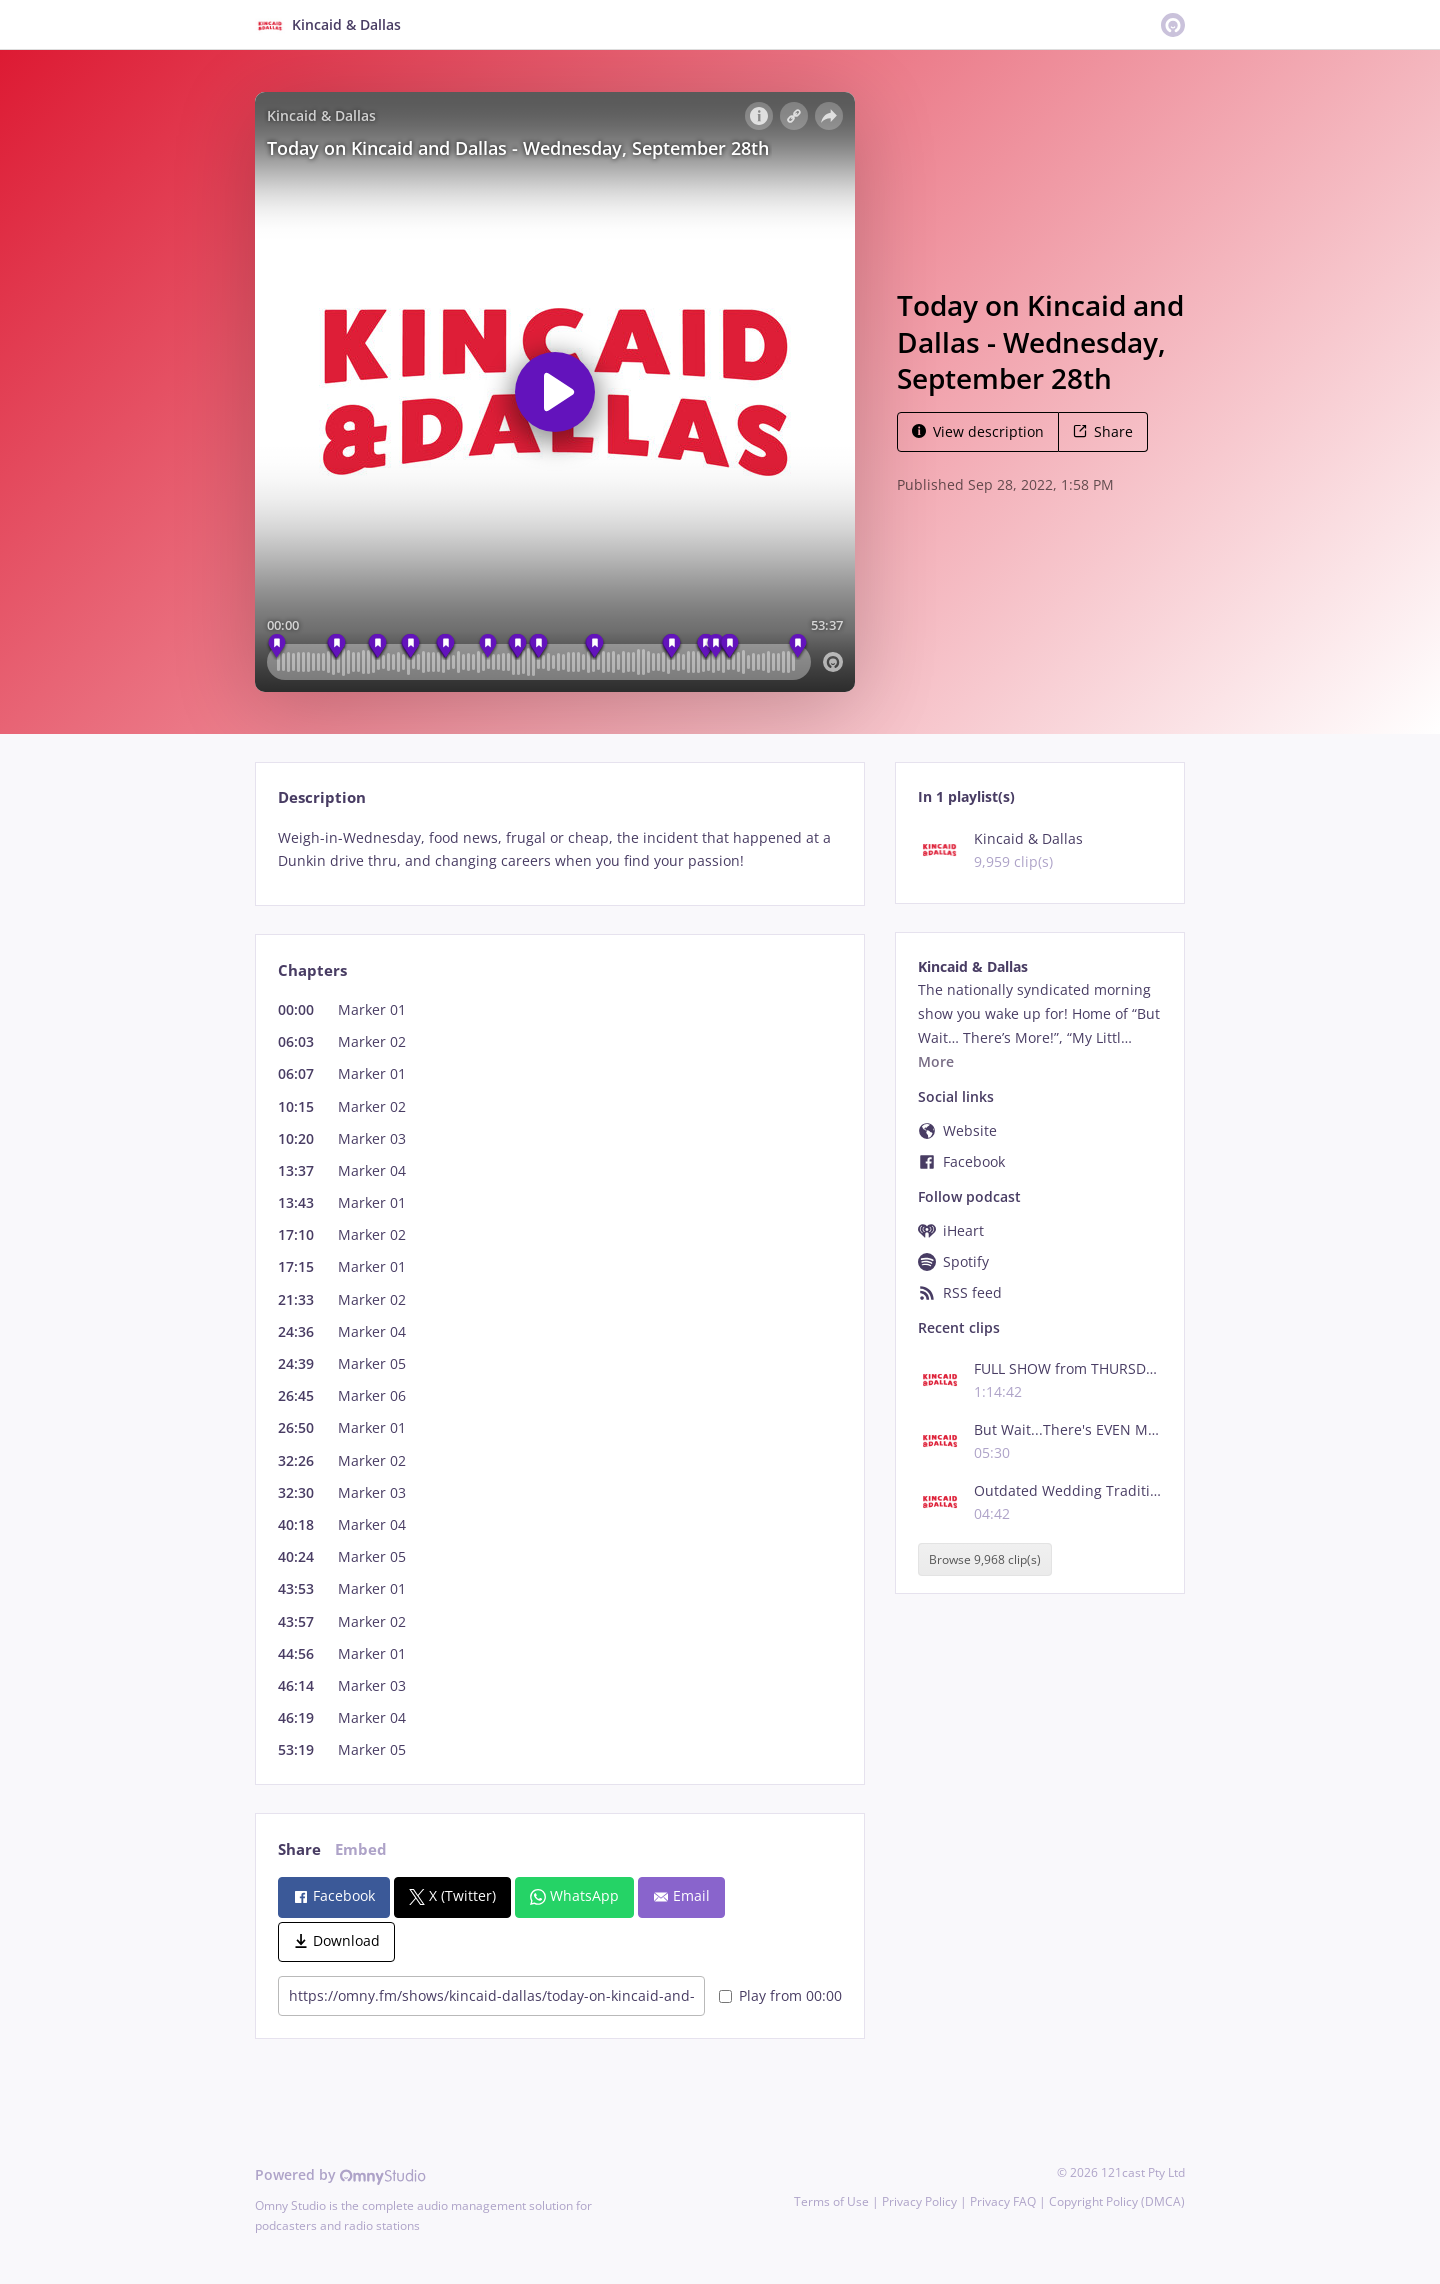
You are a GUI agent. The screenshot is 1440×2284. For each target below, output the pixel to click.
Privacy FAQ (1003, 2201)
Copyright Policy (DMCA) (1117, 2201)
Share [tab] (299, 1849)
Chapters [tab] (312, 970)
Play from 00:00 (780, 1995)
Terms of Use (831, 2201)
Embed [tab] (361, 1849)
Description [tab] (322, 797)
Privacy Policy (919, 2201)
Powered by (340, 2174)
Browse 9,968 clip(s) (985, 1559)
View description (978, 431)
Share (1103, 431)
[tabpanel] (559, 850)
